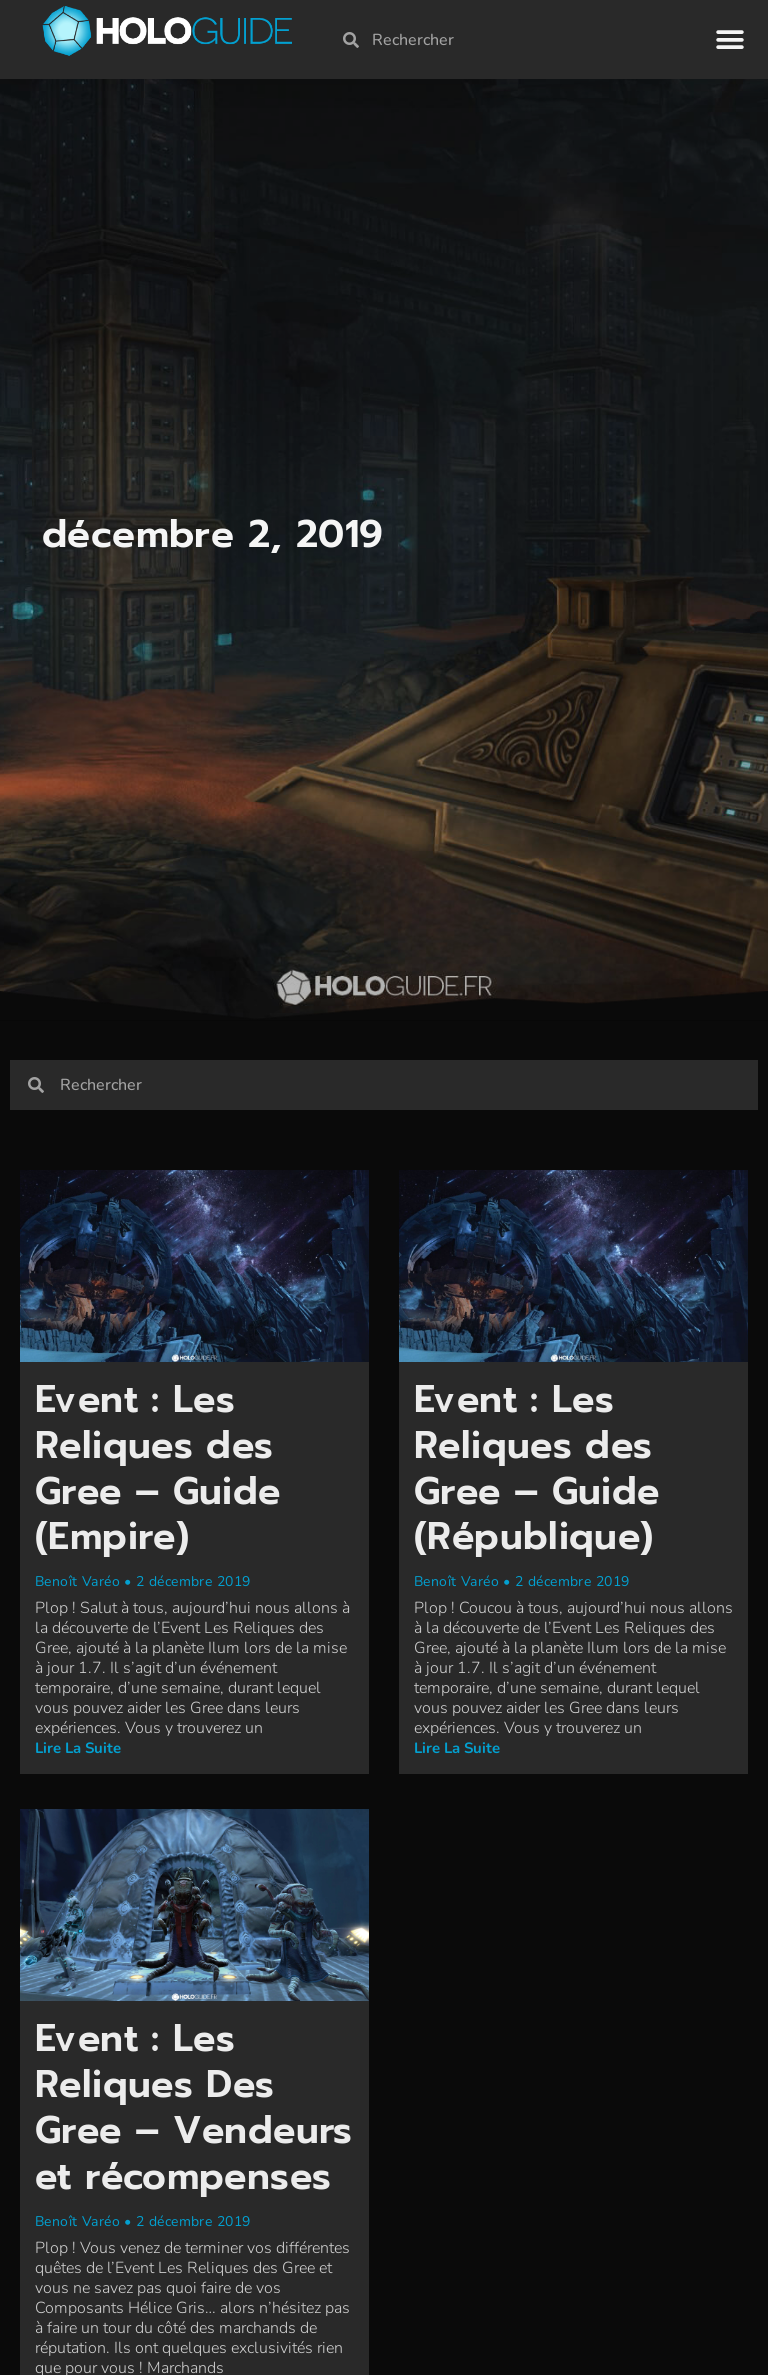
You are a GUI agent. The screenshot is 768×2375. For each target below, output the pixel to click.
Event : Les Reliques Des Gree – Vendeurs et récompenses (161, 2134)
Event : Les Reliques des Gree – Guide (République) (540, 1474)
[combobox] (518, 37)
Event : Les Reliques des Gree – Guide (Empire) (161, 1474)
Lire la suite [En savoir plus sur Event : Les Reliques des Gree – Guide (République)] (457, 1753)
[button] (730, 37)
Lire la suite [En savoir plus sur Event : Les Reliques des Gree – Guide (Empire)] (78, 1753)
